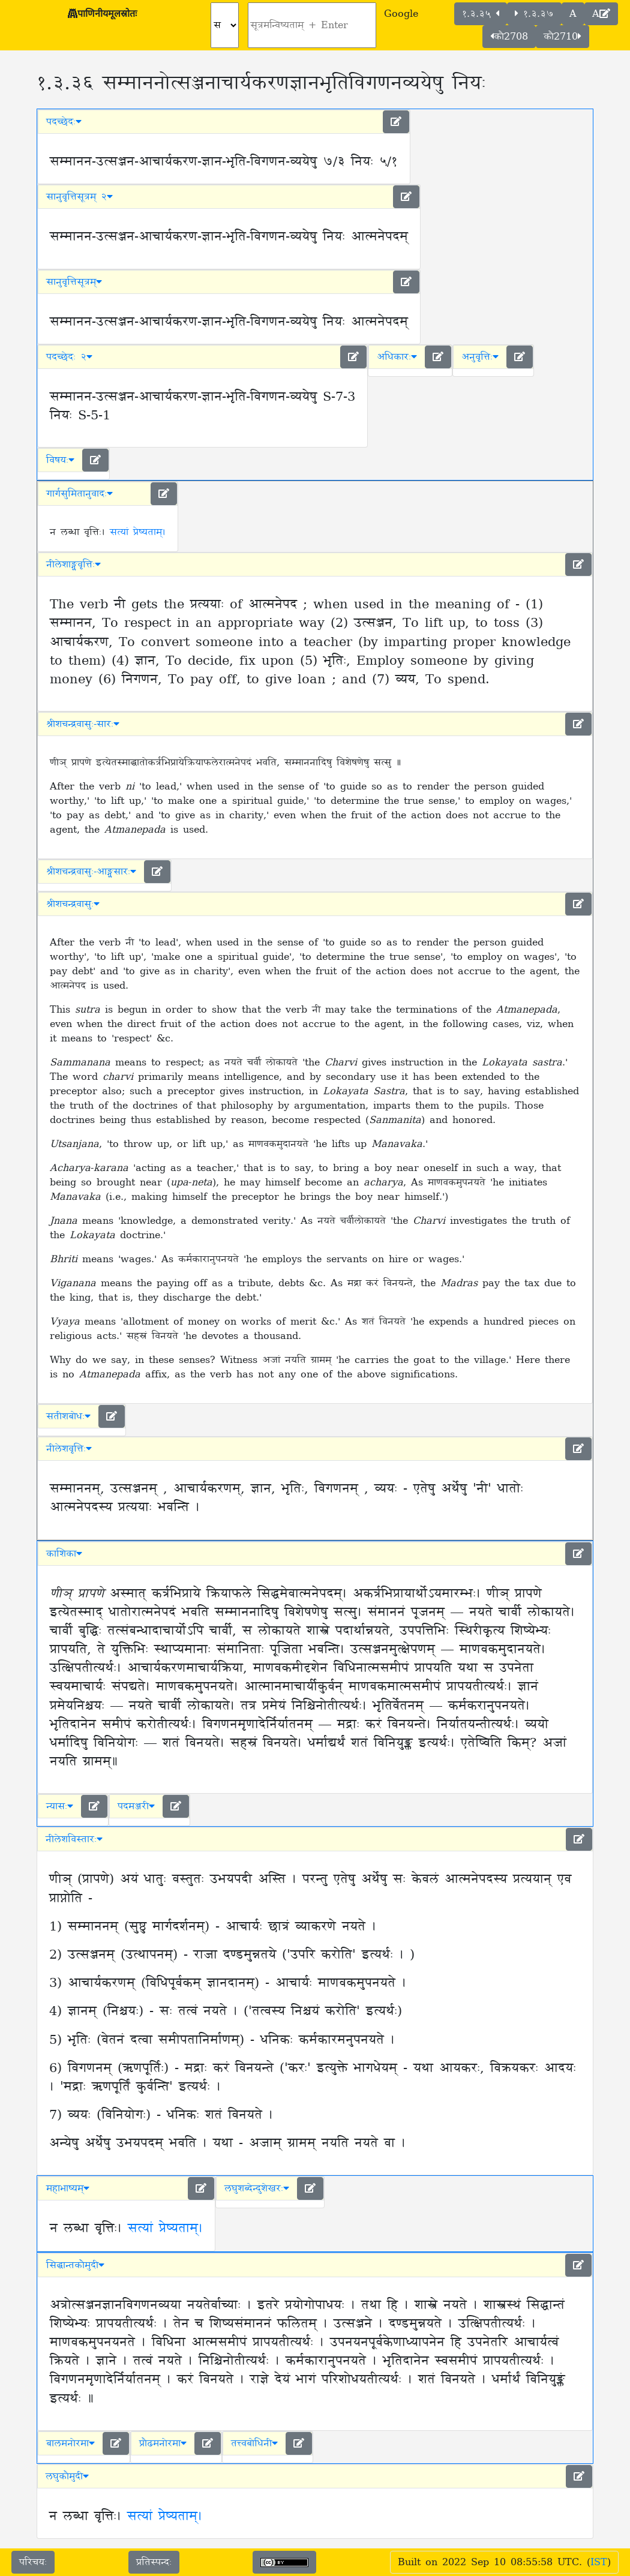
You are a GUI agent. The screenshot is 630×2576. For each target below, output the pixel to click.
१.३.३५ (480, 14)
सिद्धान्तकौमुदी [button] (75, 2265)
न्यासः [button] (59, 1806)
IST (598, 2562)
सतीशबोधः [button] (68, 1416)
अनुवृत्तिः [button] (480, 357)
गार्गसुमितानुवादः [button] (79, 494)
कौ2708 (509, 37)
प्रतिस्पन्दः (154, 2562)
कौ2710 (562, 37)
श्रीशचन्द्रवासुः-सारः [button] (82, 724)
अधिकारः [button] (397, 357)
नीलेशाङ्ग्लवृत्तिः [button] (73, 565)
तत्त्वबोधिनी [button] (254, 2443)
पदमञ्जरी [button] (136, 1806)
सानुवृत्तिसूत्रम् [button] (74, 282)
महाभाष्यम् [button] (67, 2188)
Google (401, 14)
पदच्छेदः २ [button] (69, 357)
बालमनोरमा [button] (70, 2443)
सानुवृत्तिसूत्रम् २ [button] (79, 197)
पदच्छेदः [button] (64, 122)
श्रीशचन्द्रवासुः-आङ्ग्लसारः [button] (91, 872)
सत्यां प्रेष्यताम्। (138, 532)
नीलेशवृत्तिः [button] (69, 1449)
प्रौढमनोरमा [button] (163, 2443)
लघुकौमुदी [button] (67, 2476)
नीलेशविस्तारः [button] (74, 1839)
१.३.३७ (534, 14)
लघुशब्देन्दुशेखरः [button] (256, 2188)
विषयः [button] (60, 460)
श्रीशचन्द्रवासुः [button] (73, 904)
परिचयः (33, 2562)
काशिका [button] (64, 1554)
